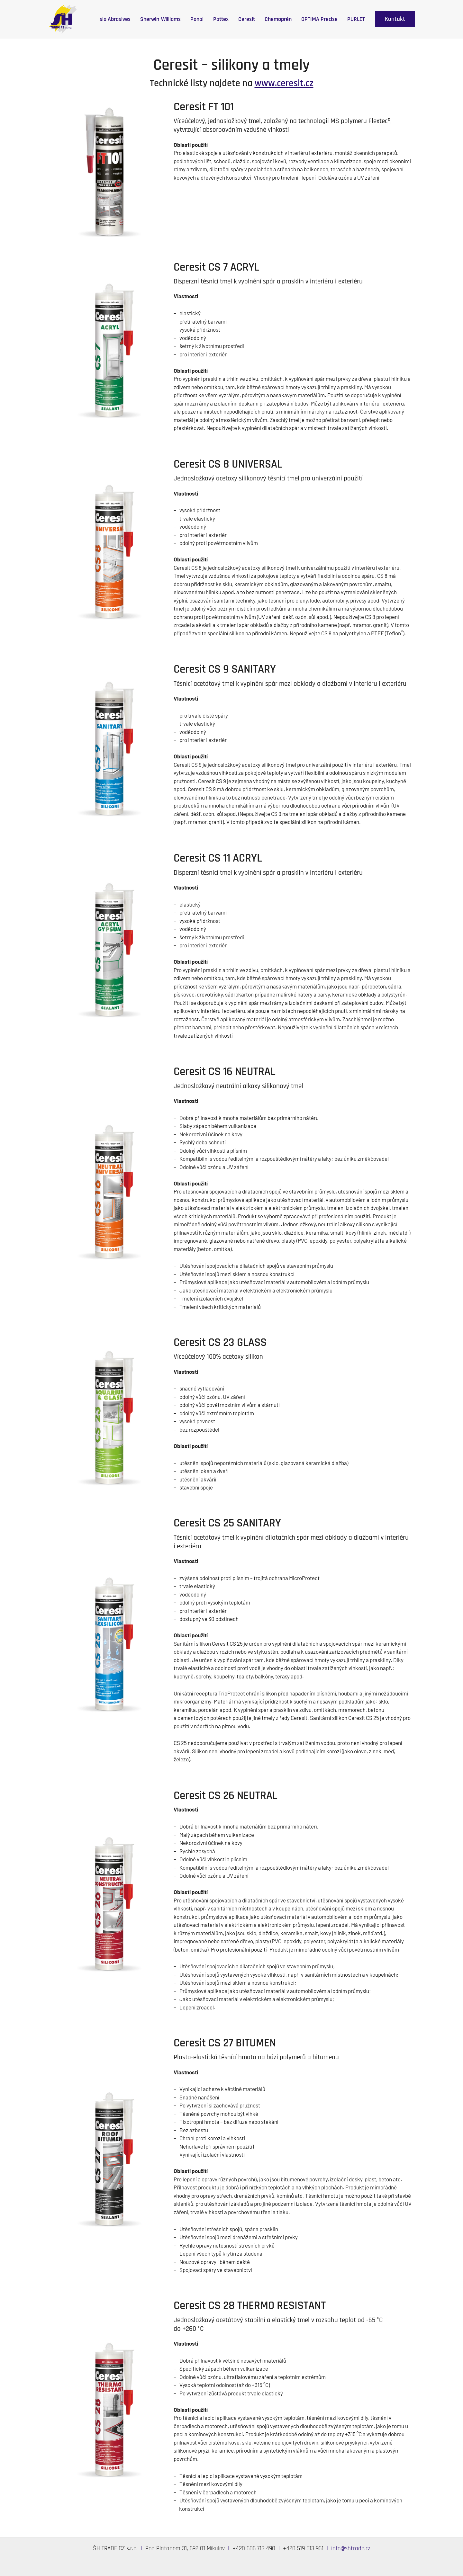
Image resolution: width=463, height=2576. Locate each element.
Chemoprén (278, 19)
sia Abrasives (115, 19)
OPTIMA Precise (319, 19)
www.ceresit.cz (284, 83)
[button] (395, 19)
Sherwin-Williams (160, 19)
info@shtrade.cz (350, 2548)
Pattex (221, 19)
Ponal (197, 19)
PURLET (356, 19)
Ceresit (246, 19)
